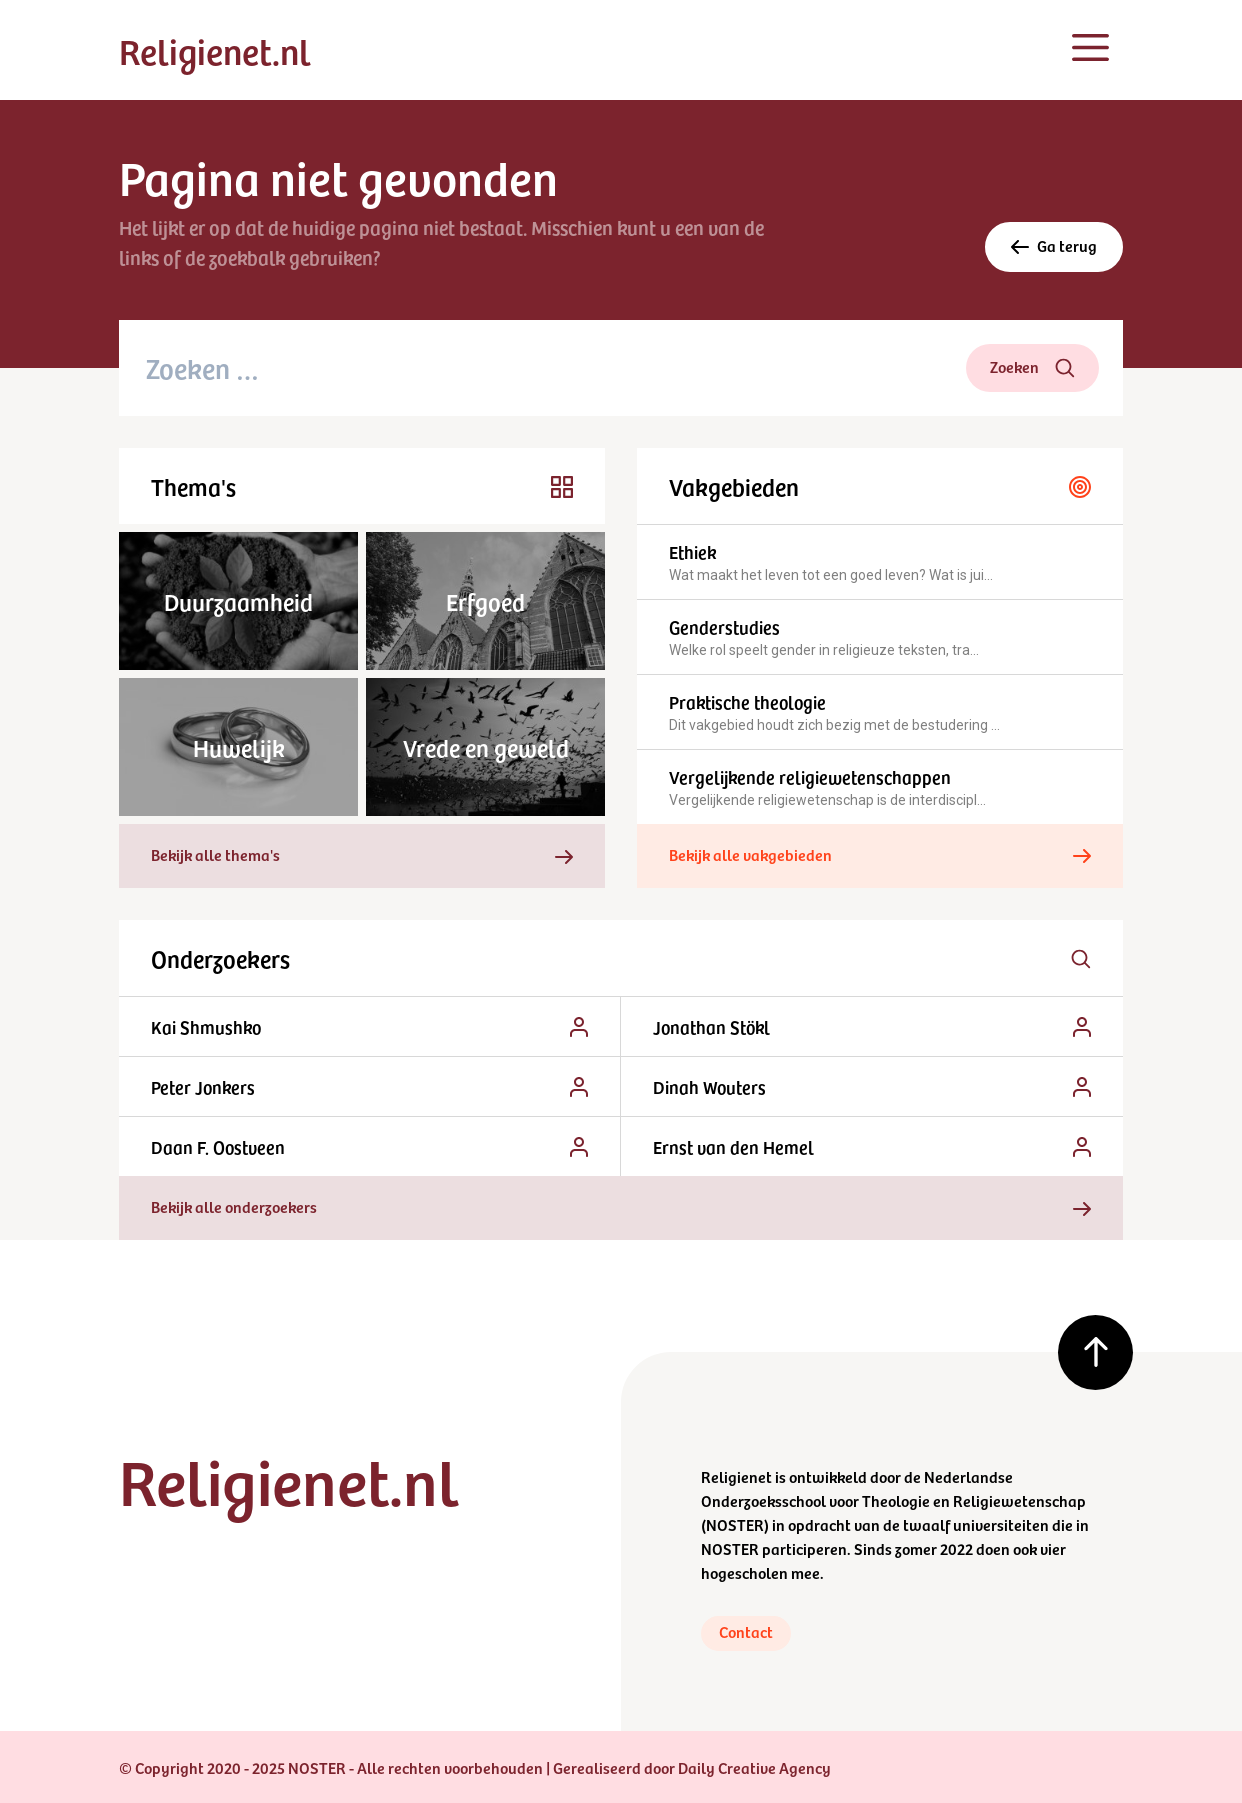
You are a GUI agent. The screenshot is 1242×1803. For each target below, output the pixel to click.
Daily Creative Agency (754, 1767)
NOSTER (735, 1524)
